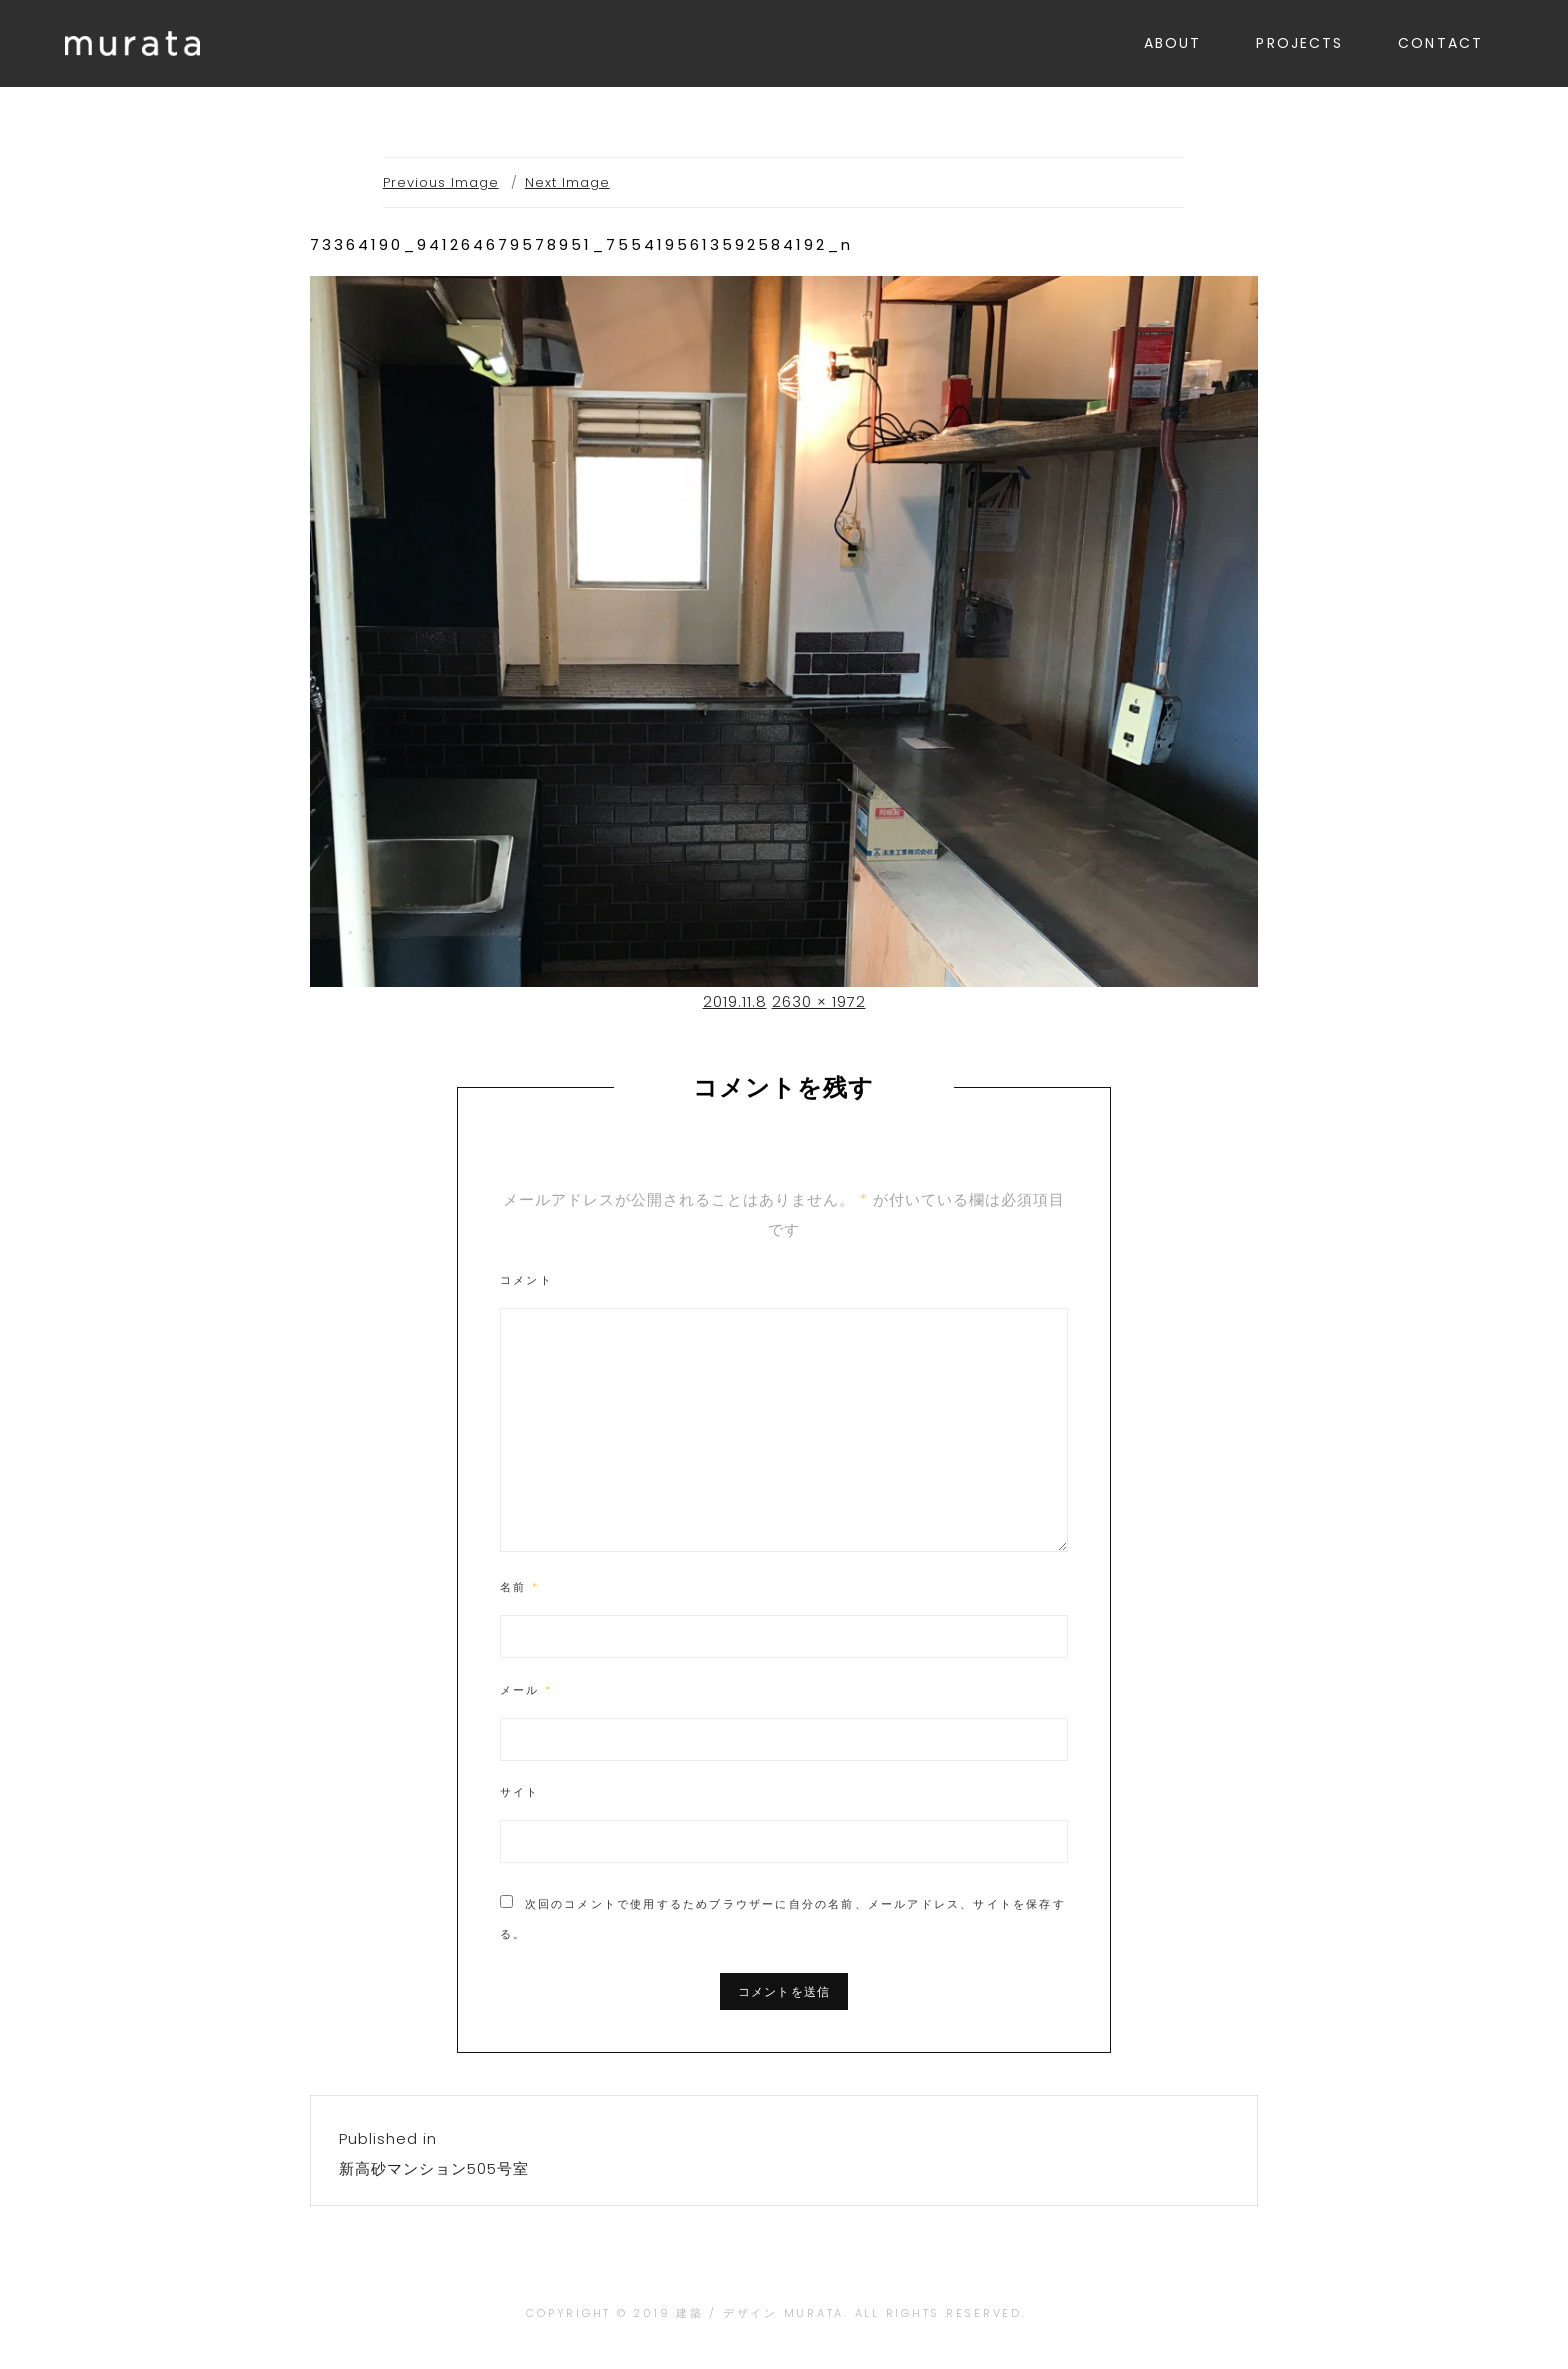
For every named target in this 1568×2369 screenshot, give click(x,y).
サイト (520, 1792)
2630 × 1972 (819, 1001)
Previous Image (441, 182)
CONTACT (1440, 43)
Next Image (567, 182)
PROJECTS (1299, 43)
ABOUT (1173, 43)
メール (526, 1690)
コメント (526, 1280)
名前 (519, 1587)
